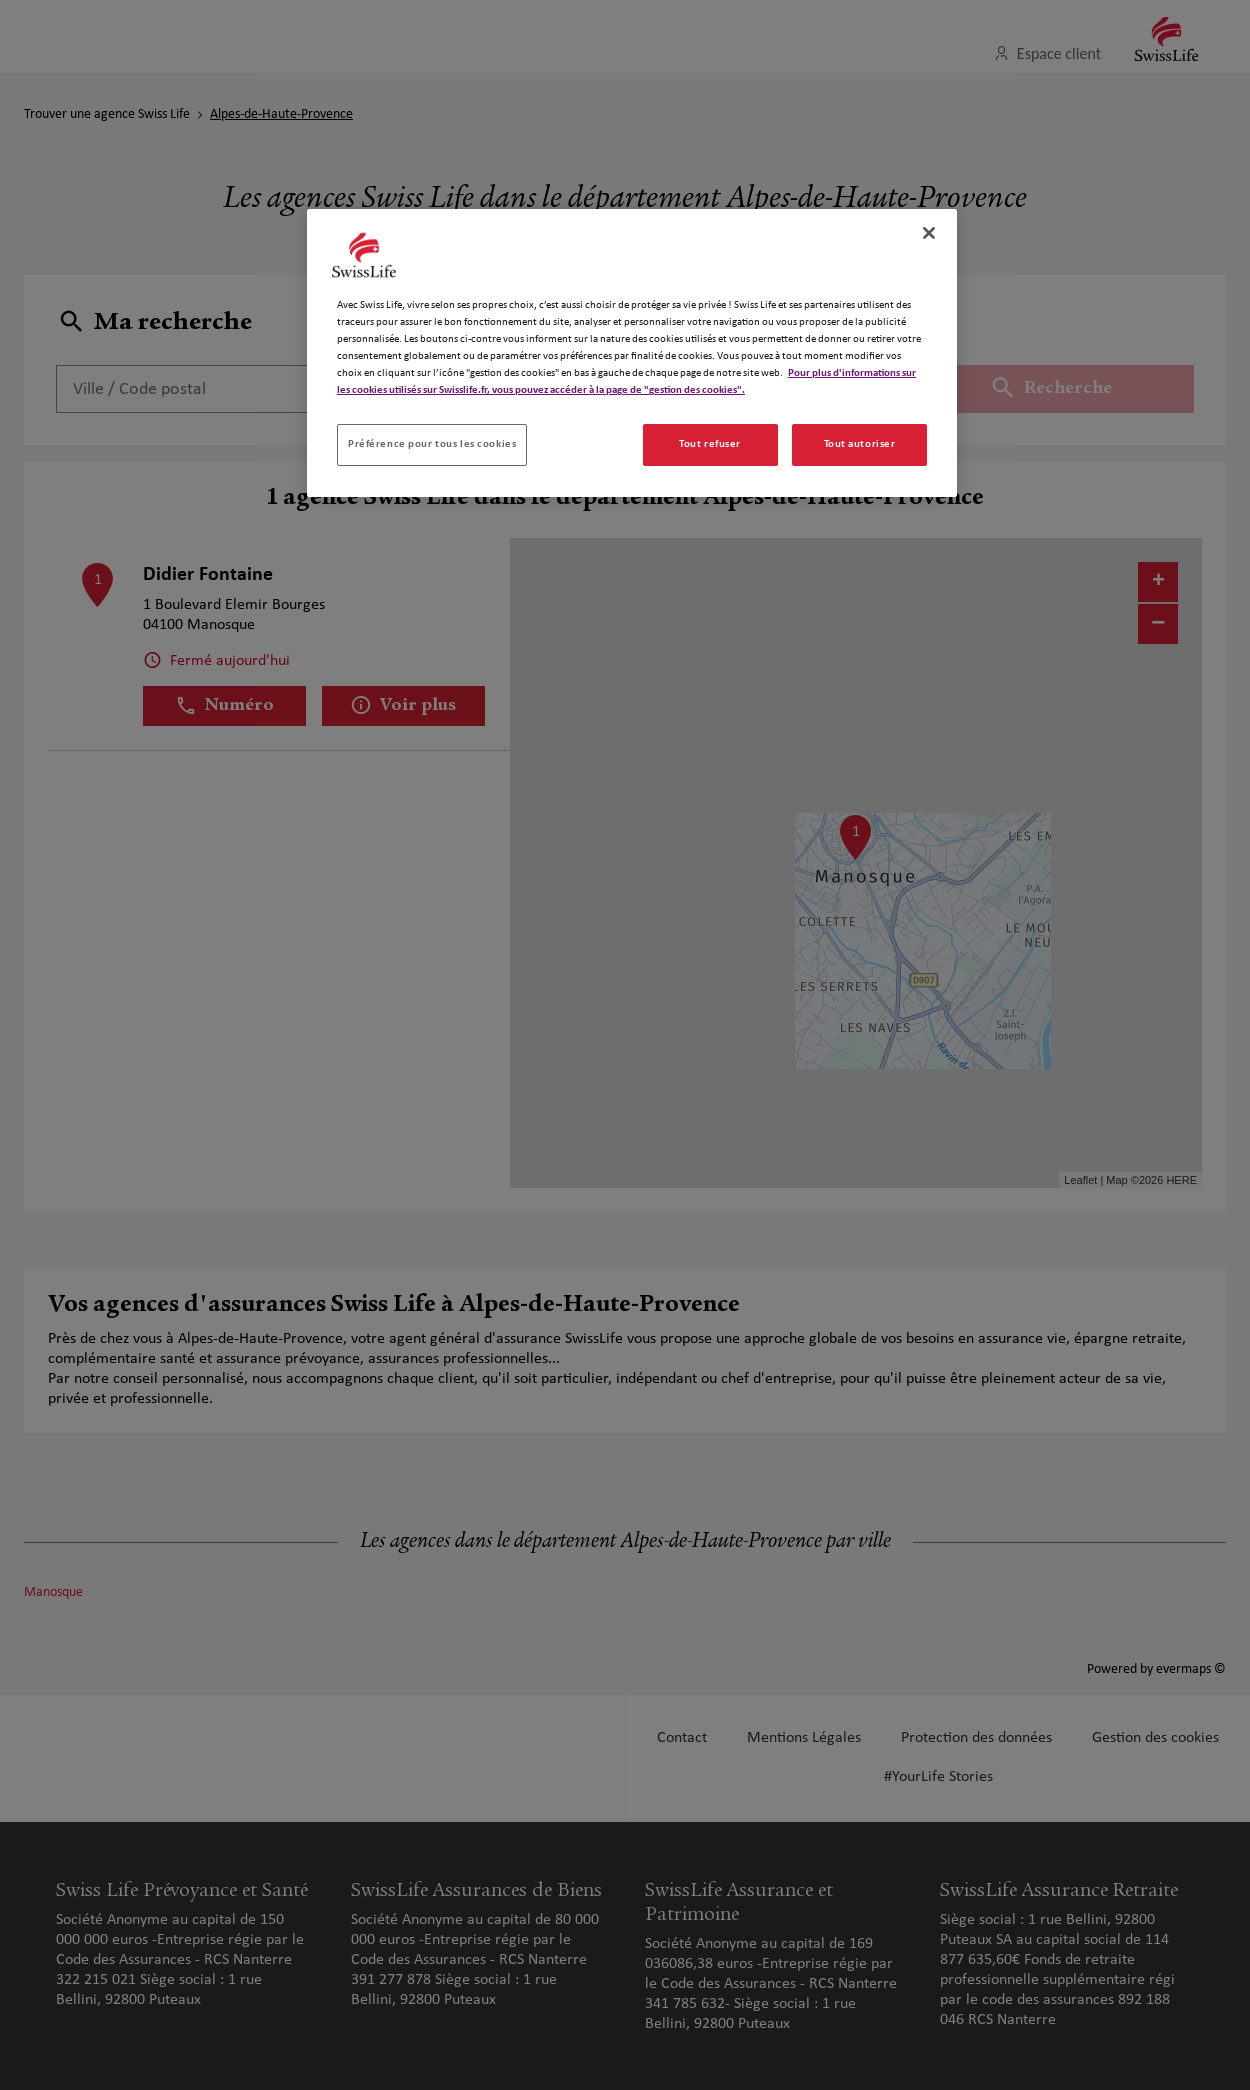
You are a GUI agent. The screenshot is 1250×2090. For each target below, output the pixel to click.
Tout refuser (710, 444)
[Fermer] (929, 233)
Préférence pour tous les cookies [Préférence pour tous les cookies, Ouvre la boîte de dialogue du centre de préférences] (432, 444)
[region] (632, 353)
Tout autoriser (860, 444)
